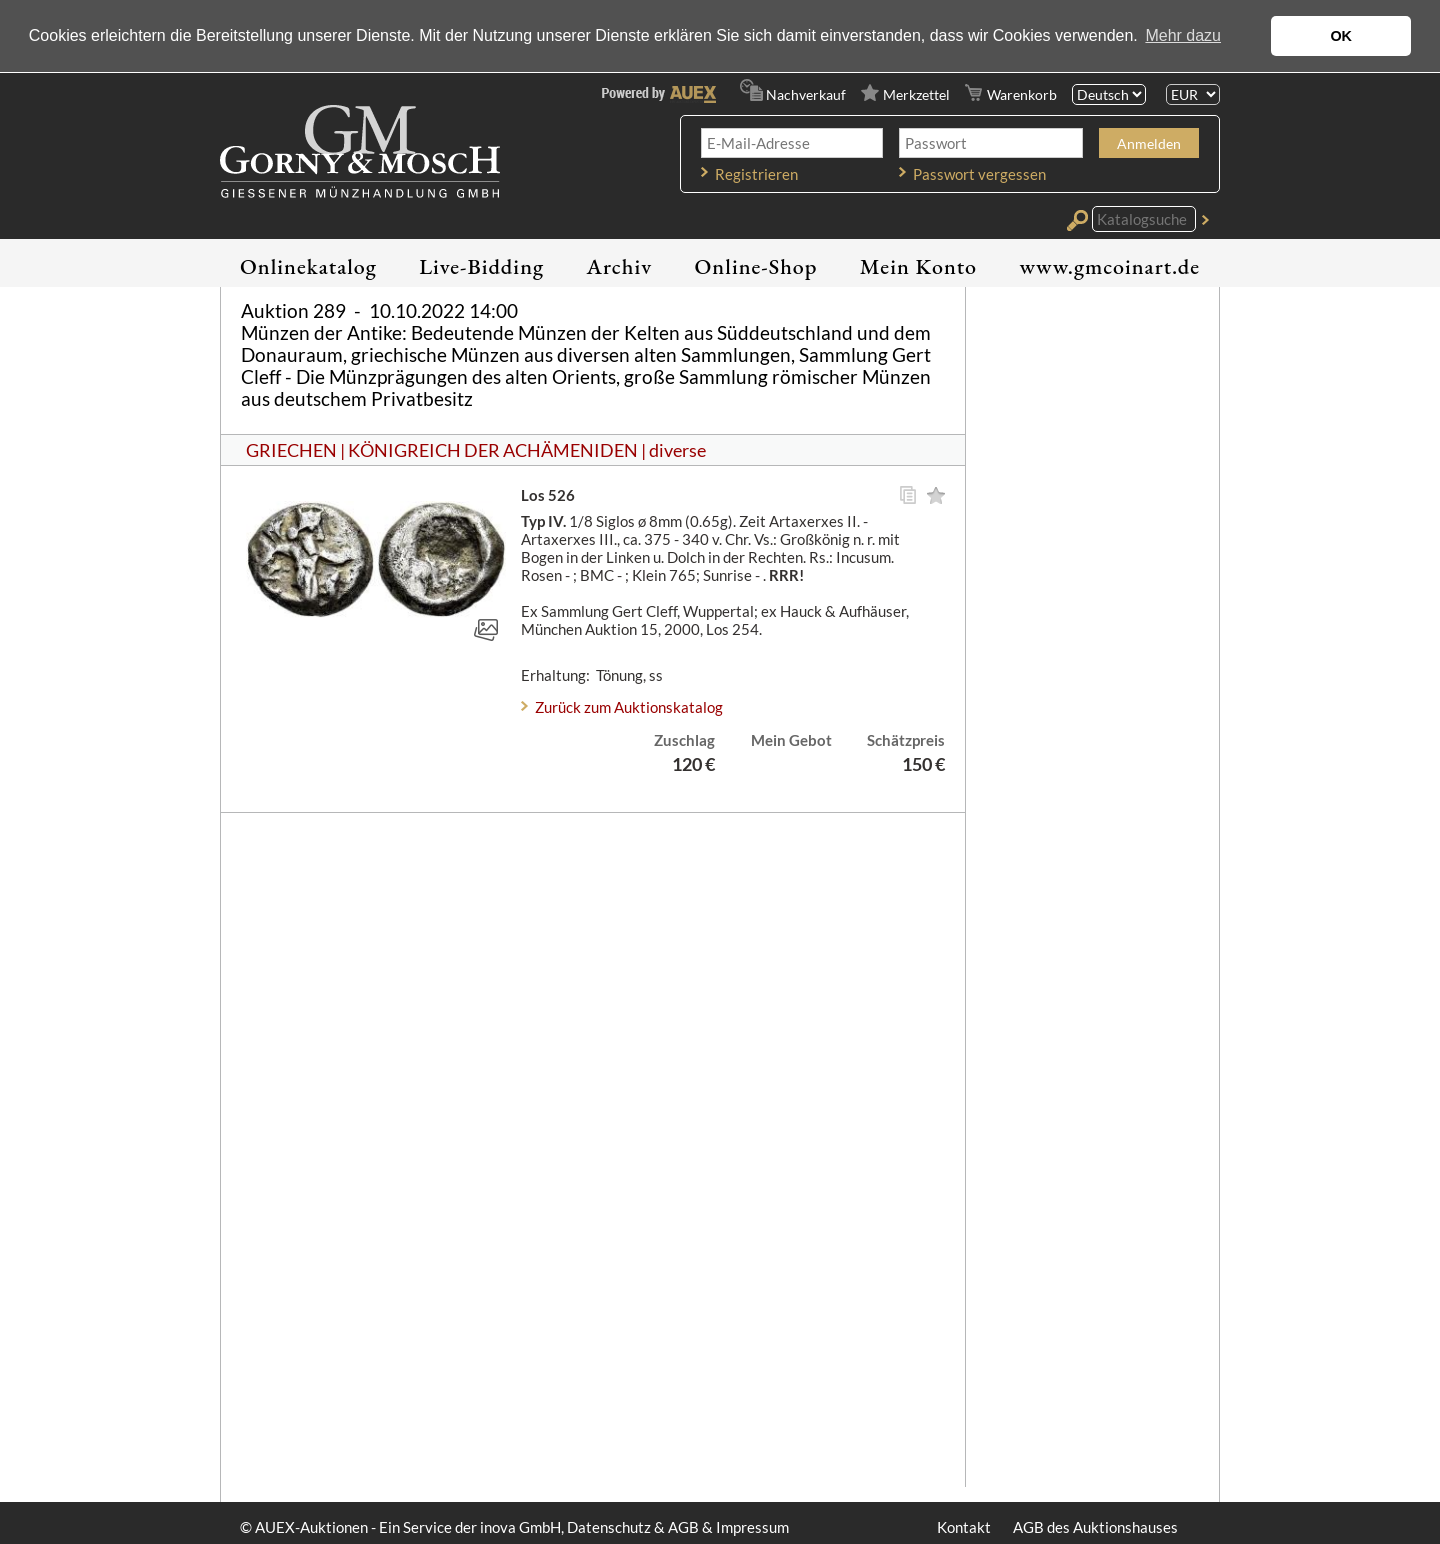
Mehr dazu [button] (1183, 35)
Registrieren (756, 174)
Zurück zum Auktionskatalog (629, 707)
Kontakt (964, 1527)
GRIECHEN (291, 450)
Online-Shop (756, 266)
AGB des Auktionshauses (1095, 1527)
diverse (677, 450)
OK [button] (1341, 36)
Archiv (620, 266)
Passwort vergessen (979, 174)
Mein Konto (918, 266)
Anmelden (1149, 143)
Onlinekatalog (308, 266)
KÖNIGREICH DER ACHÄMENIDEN (493, 450)
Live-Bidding (481, 266)
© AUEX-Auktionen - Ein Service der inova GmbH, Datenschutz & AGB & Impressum (514, 1527)
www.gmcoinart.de (1109, 266)
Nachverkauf (806, 94)
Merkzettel (916, 94)
